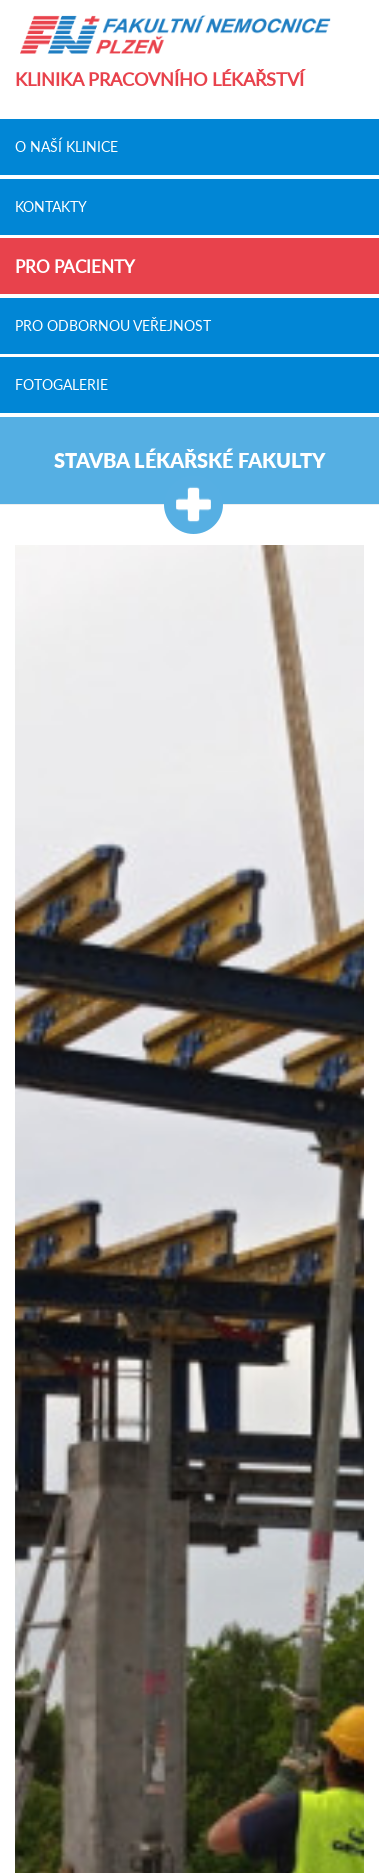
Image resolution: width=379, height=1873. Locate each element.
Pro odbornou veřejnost (113, 325)
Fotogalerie (61, 385)
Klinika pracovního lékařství (159, 79)
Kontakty (51, 206)
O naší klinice (66, 147)
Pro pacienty (75, 266)
